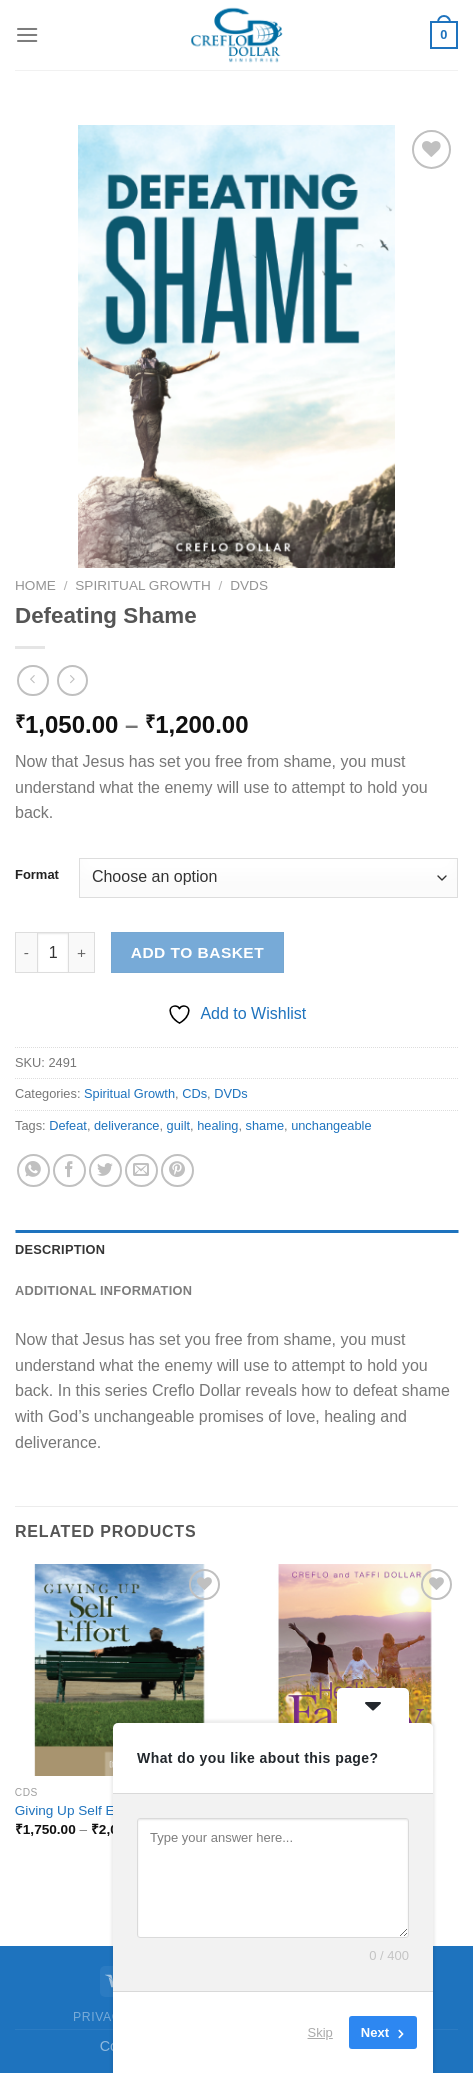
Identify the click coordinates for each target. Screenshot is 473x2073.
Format (37, 875)
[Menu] (27, 34)
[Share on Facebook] (69, 1170)
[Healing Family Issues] (352, 1670)
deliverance (126, 1125)
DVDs (249, 585)
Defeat (68, 1125)
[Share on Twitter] (105, 1170)
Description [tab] (60, 1249)
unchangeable (331, 1125)
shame (265, 1125)
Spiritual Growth (142, 585)
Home (35, 585)
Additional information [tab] (103, 1290)
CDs (194, 1093)
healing (217, 1125)
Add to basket (197, 952)
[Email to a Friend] (141, 1170)
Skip (320, 2032)
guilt (178, 1125)
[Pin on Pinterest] (177, 1170)
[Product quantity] (53, 952)
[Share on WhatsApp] (33, 1170)
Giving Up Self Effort (76, 1810)
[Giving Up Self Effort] (121, 1670)
